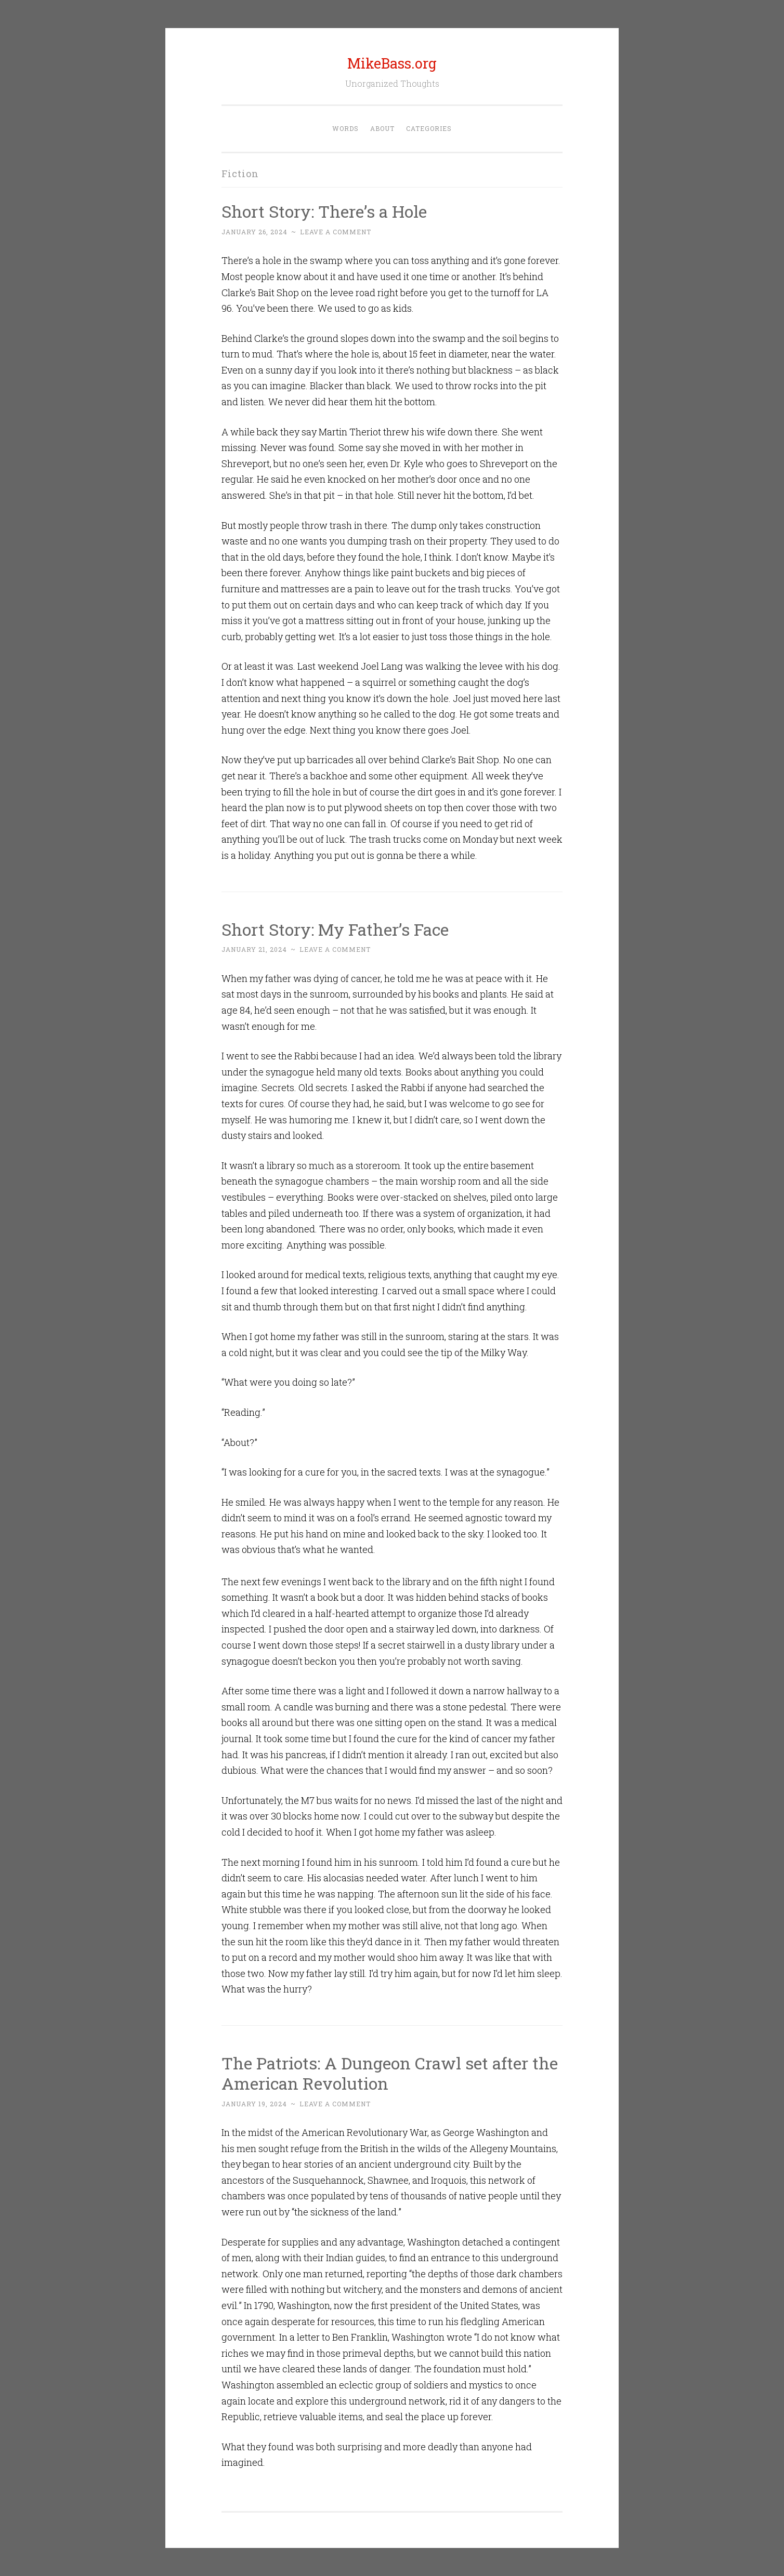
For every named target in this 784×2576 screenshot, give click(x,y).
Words (345, 128)
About (382, 128)
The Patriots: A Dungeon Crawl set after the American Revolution (389, 2073)
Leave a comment (335, 232)
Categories (429, 128)
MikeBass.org (392, 63)
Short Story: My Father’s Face (335, 929)
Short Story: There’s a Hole (324, 211)
